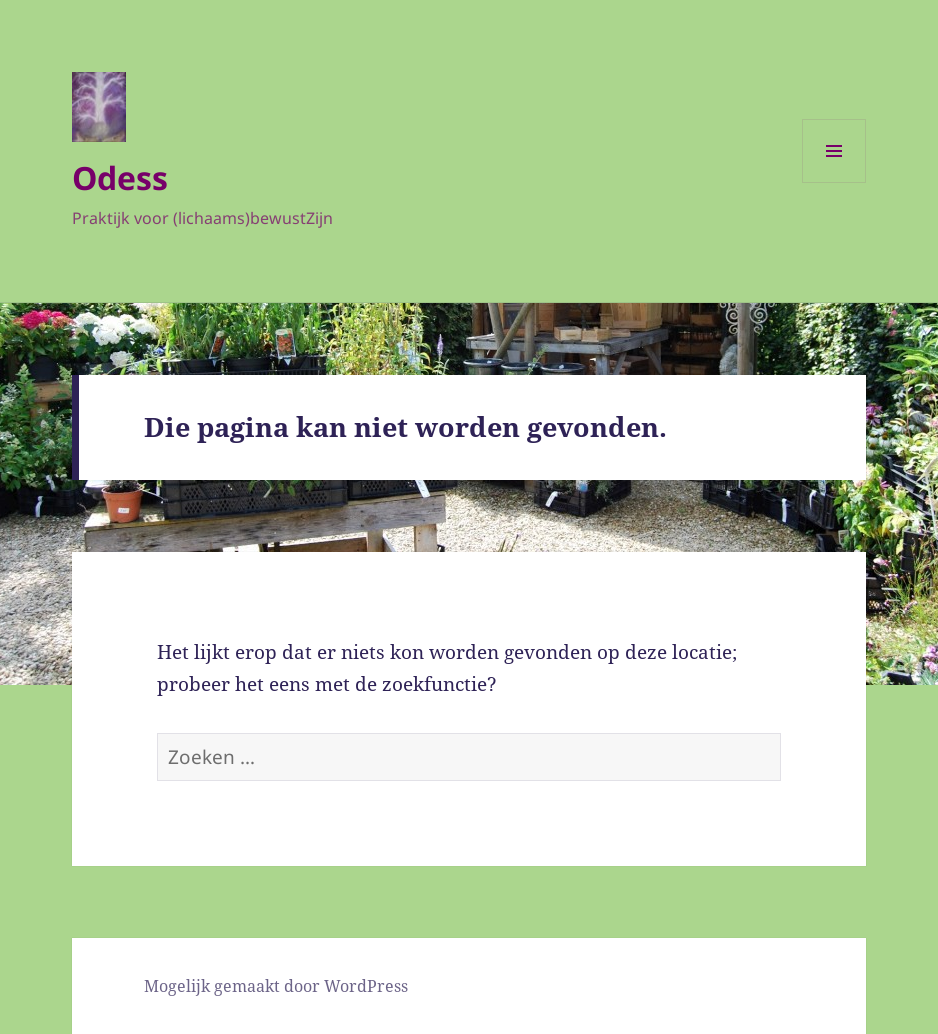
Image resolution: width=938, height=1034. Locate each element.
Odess (120, 177)
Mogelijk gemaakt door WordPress (276, 986)
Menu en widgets (834, 182)
